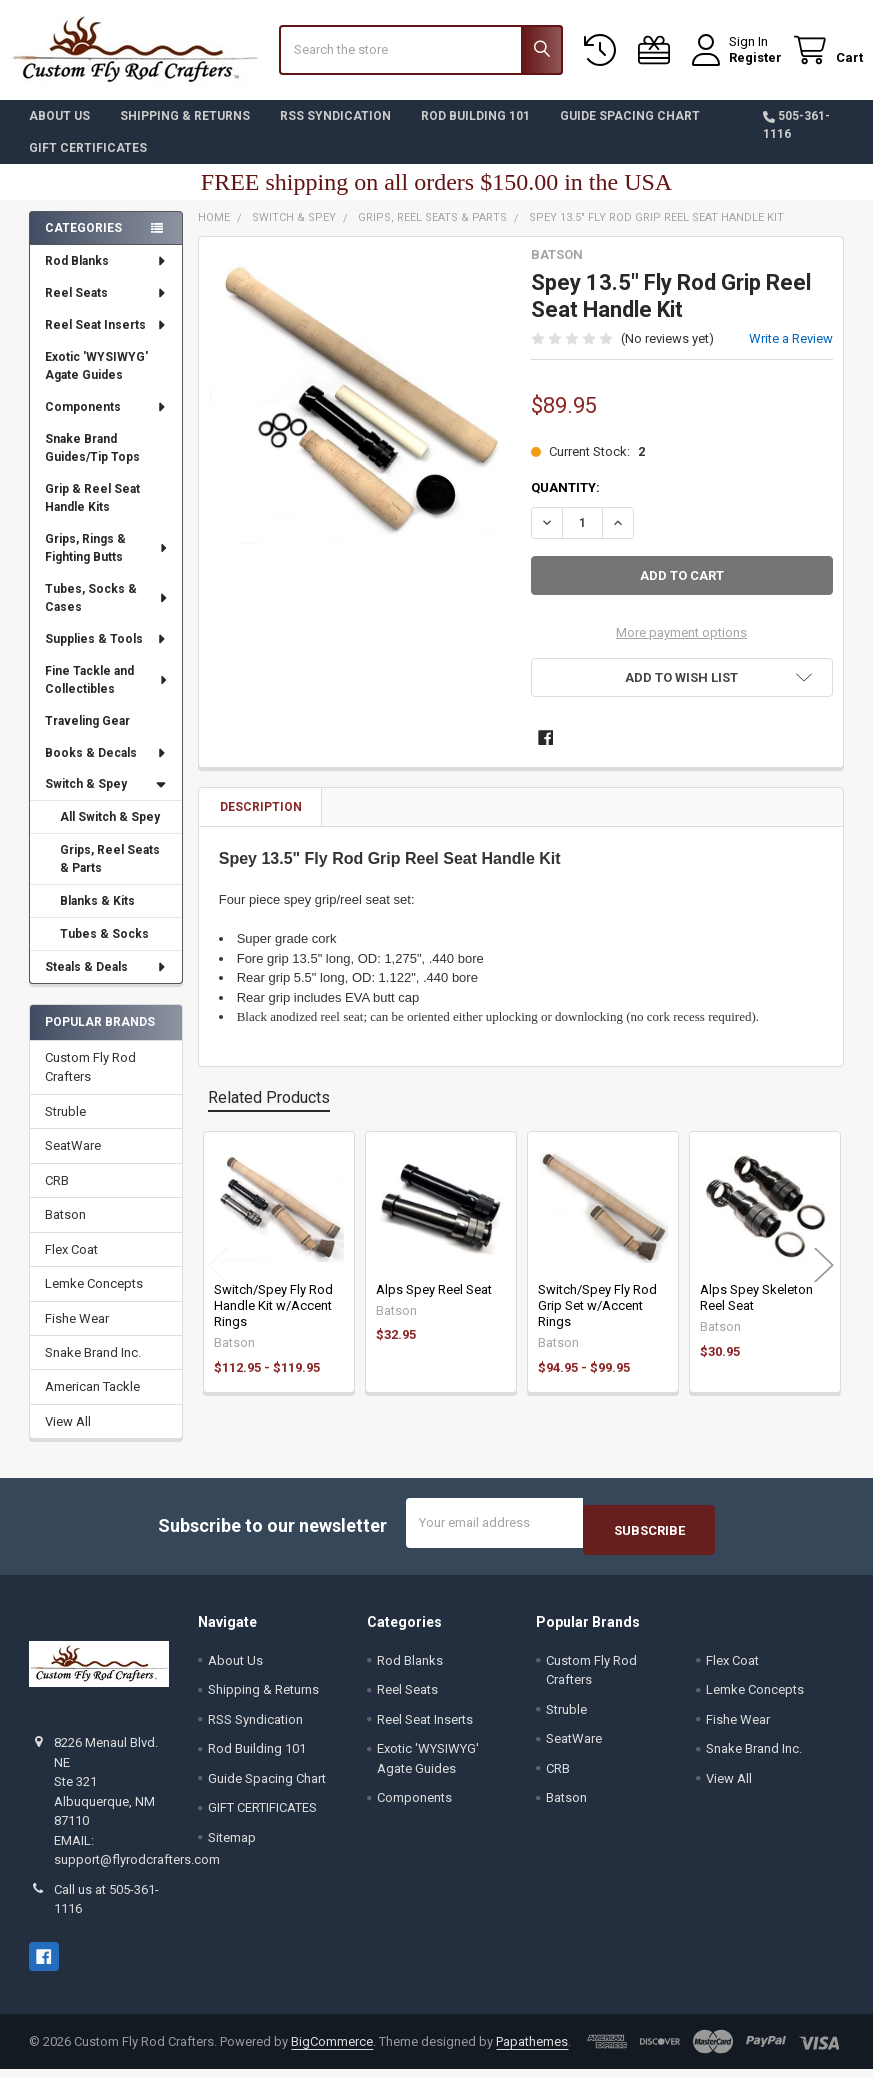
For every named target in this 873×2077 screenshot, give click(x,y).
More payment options (681, 647)
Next (824, 1279)
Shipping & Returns (185, 131)
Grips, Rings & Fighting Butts (107, 563)
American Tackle (92, 1401)
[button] (682, 692)
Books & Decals (106, 767)
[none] (360, 413)
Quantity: (565, 502)
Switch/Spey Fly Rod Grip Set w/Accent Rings (597, 1321)
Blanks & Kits (97, 916)
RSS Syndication (335, 131)
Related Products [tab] (269, 1112)
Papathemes (532, 2049)
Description (261, 822)
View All (68, 1436)
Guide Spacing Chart (630, 131)
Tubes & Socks (104, 949)
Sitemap (232, 1844)
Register (736, 67)
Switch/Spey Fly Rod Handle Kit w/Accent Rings (273, 1321)
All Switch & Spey (110, 832)
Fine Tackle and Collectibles (107, 695)
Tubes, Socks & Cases (107, 613)
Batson (65, 1229)
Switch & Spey (106, 799)
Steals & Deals (106, 982)
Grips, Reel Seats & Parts (110, 874)
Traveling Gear (87, 736)
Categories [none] (83, 243)
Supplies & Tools (106, 654)
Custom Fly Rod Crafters (90, 1082)
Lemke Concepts (94, 1298)
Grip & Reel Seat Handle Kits (92, 513)
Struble (65, 1126)
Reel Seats (106, 308)
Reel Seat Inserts (106, 340)
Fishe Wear (77, 1333)
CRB (57, 1195)
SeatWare (73, 1160)
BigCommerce (332, 2049)
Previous (218, 1279)
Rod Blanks (106, 276)
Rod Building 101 (475, 131)
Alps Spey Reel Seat (434, 1304)
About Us (59, 131)
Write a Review (791, 353)
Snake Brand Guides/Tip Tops (92, 463)
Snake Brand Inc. (93, 1367)
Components (106, 422)
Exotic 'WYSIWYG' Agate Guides (96, 381)
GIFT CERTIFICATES (88, 163)
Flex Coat (71, 1264)
